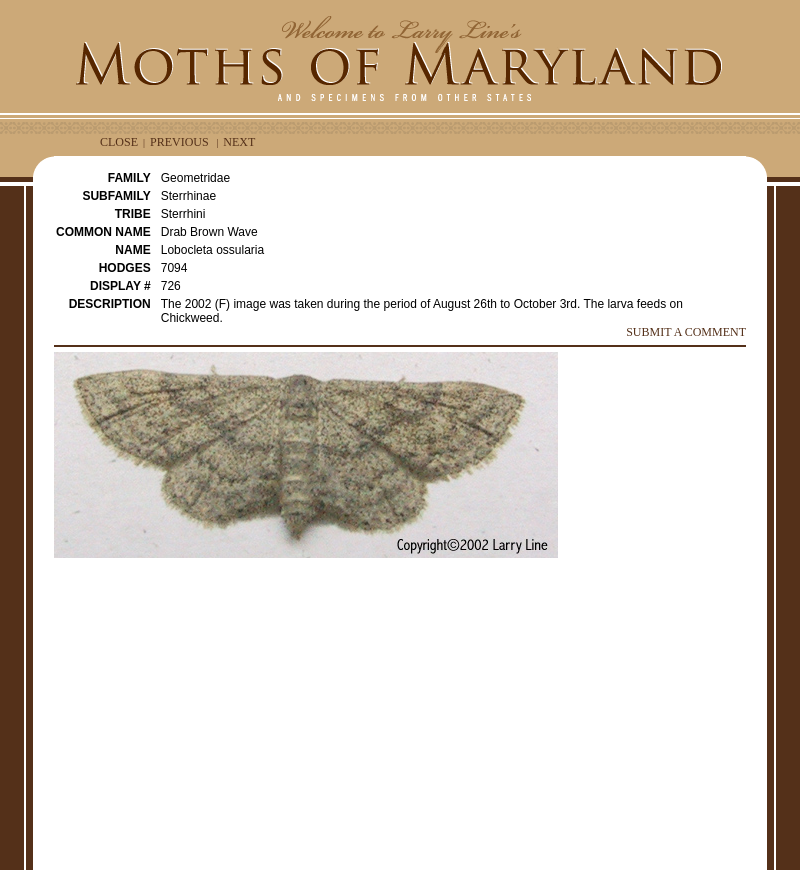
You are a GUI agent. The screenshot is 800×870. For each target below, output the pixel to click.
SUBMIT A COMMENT (686, 332)
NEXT (239, 142)
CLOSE (119, 142)
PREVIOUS (179, 142)
